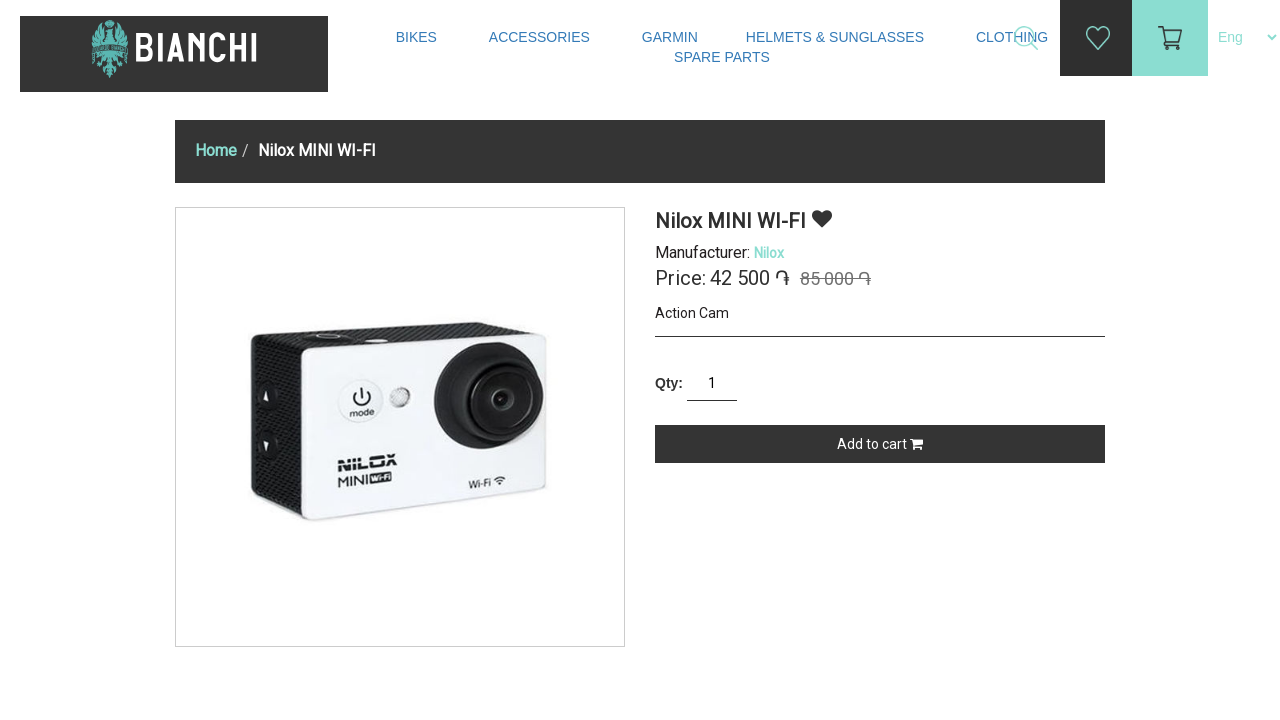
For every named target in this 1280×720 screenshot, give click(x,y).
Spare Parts (724, 57)
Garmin (670, 37)
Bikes (418, 37)
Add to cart (880, 444)
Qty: (669, 383)
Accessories (541, 37)
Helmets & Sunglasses (837, 37)
